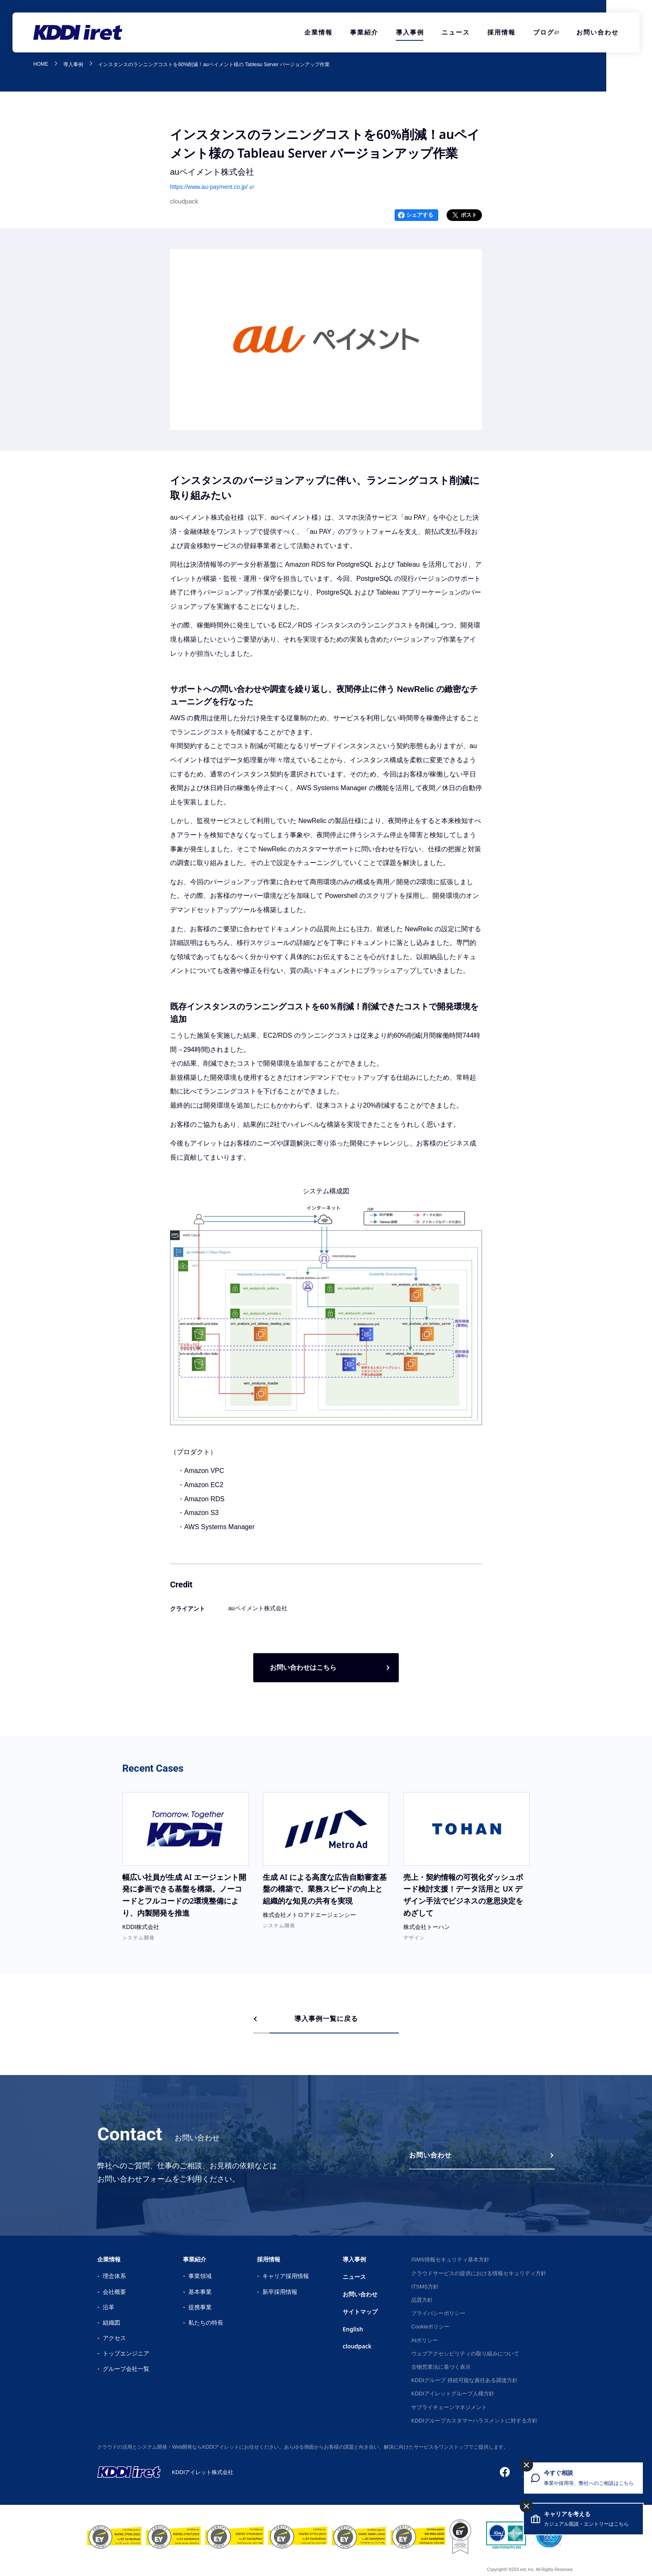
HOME (40, 64)
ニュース (456, 32)
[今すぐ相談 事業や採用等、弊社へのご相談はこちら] (583, 2478)
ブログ (543, 32)
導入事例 (410, 32)
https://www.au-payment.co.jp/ (209, 186)
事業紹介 (364, 32)
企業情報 (318, 32)
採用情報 (501, 32)
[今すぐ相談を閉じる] (526, 2465)
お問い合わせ (597, 32)
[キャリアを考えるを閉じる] (526, 2506)
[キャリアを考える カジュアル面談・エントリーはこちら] (583, 2519)
